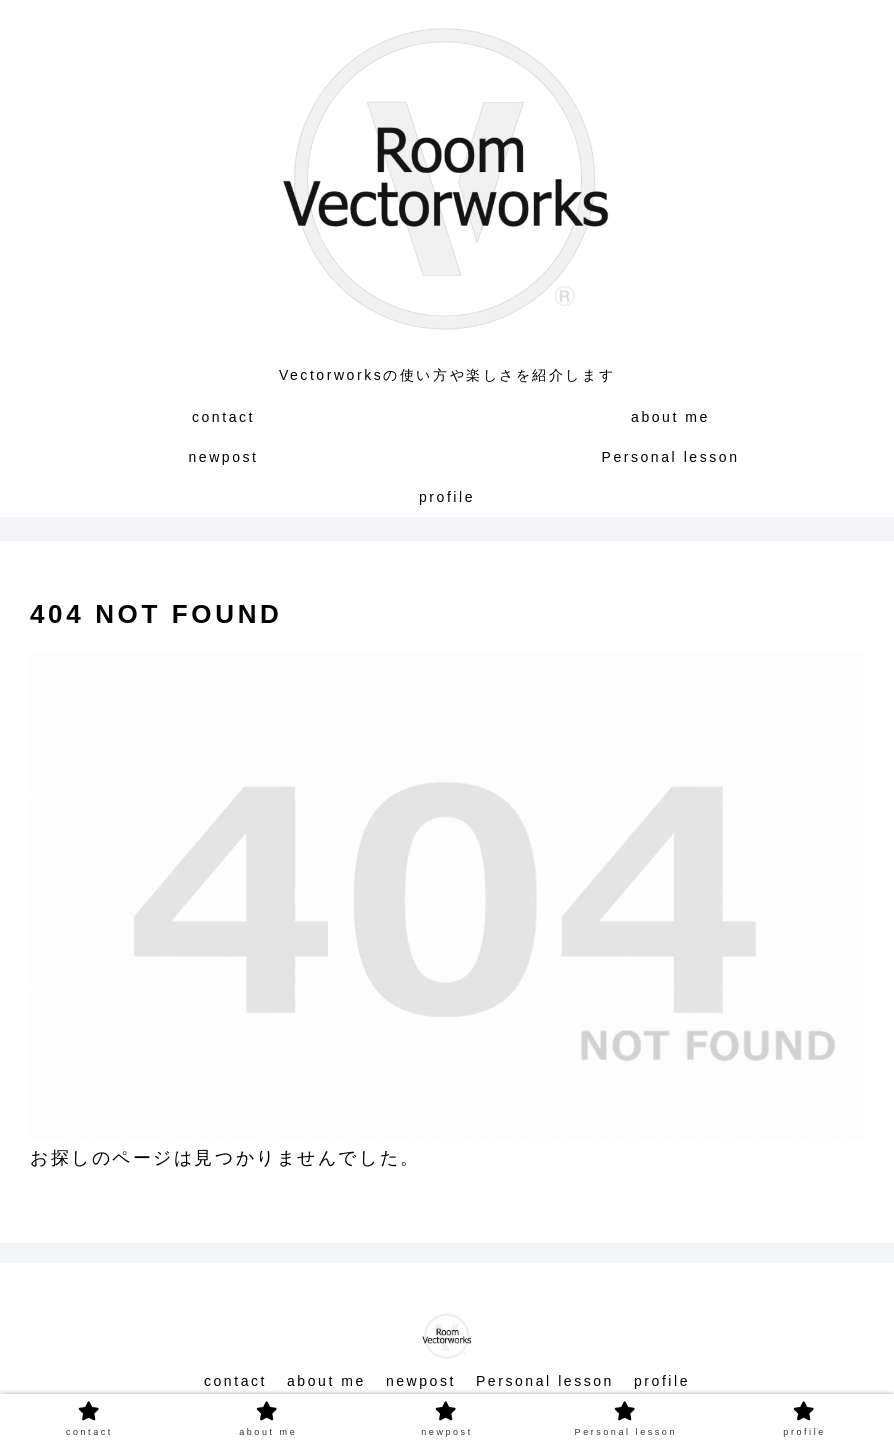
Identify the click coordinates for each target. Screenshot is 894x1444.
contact (235, 1381)
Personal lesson (545, 1381)
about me (326, 1381)
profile (662, 1381)
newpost (421, 1381)
